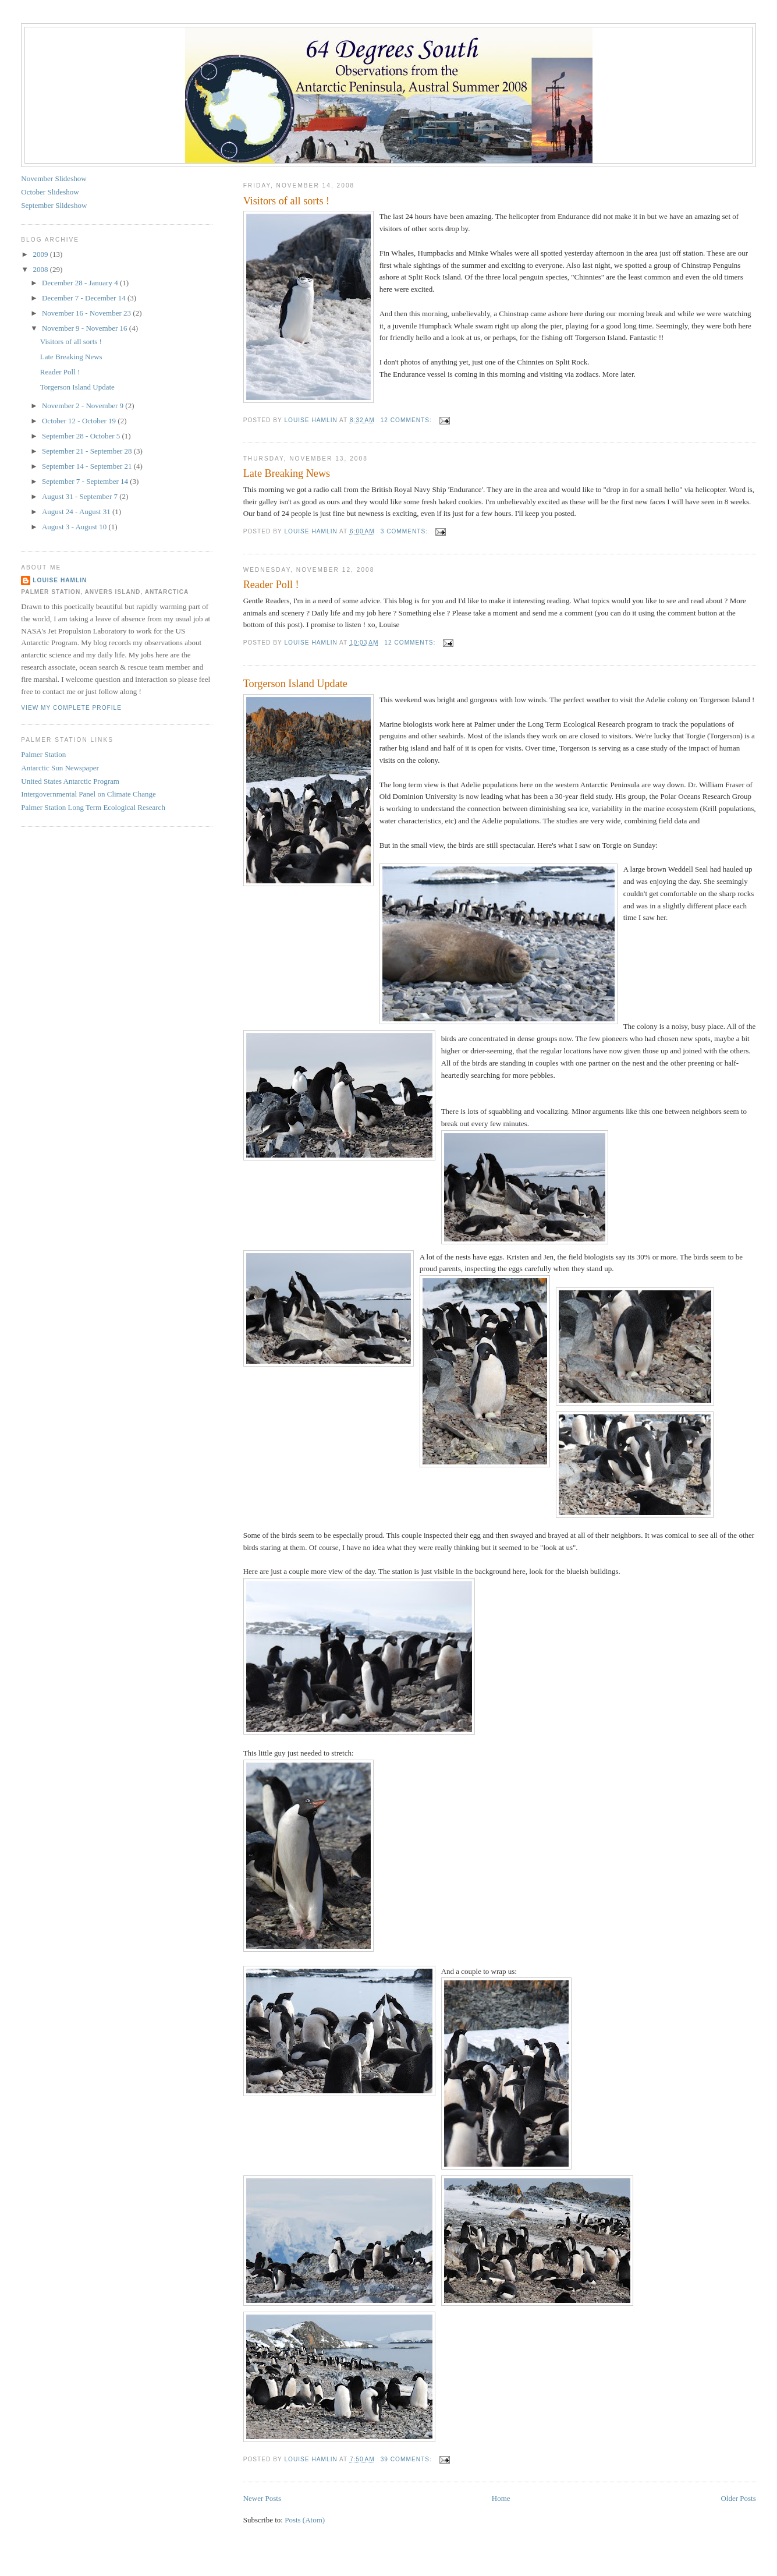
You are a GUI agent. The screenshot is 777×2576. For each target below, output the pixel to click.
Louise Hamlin (60, 580)
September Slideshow (54, 205)
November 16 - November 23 (87, 313)
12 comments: (407, 420)
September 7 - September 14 (86, 481)
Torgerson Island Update (295, 683)
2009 (41, 254)
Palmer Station (43, 754)
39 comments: (407, 2459)
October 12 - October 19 (80, 420)
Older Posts (738, 2498)
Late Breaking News (287, 473)
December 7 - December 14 (84, 297)
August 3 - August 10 (75, 526)
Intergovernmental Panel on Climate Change (88, 794)
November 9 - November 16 (85, 328)
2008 (41, 269)
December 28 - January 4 (81, 282)
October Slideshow (50, 191)
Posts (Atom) (305, 2519)
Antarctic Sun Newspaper (60, 767)
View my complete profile (71, 708)
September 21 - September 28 (88, 451)
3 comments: (405, 531)
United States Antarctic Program (70, 781)
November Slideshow (53, 178)
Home (501, 2498)
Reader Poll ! (271, 584)
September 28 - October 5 (82, 435)
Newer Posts (262, 2498)
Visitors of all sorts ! (286, 201)
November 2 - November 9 (83, 405)
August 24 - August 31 (77, 511)
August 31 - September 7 (80, 496)
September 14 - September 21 (88, 466)
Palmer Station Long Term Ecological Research (93, 807)
